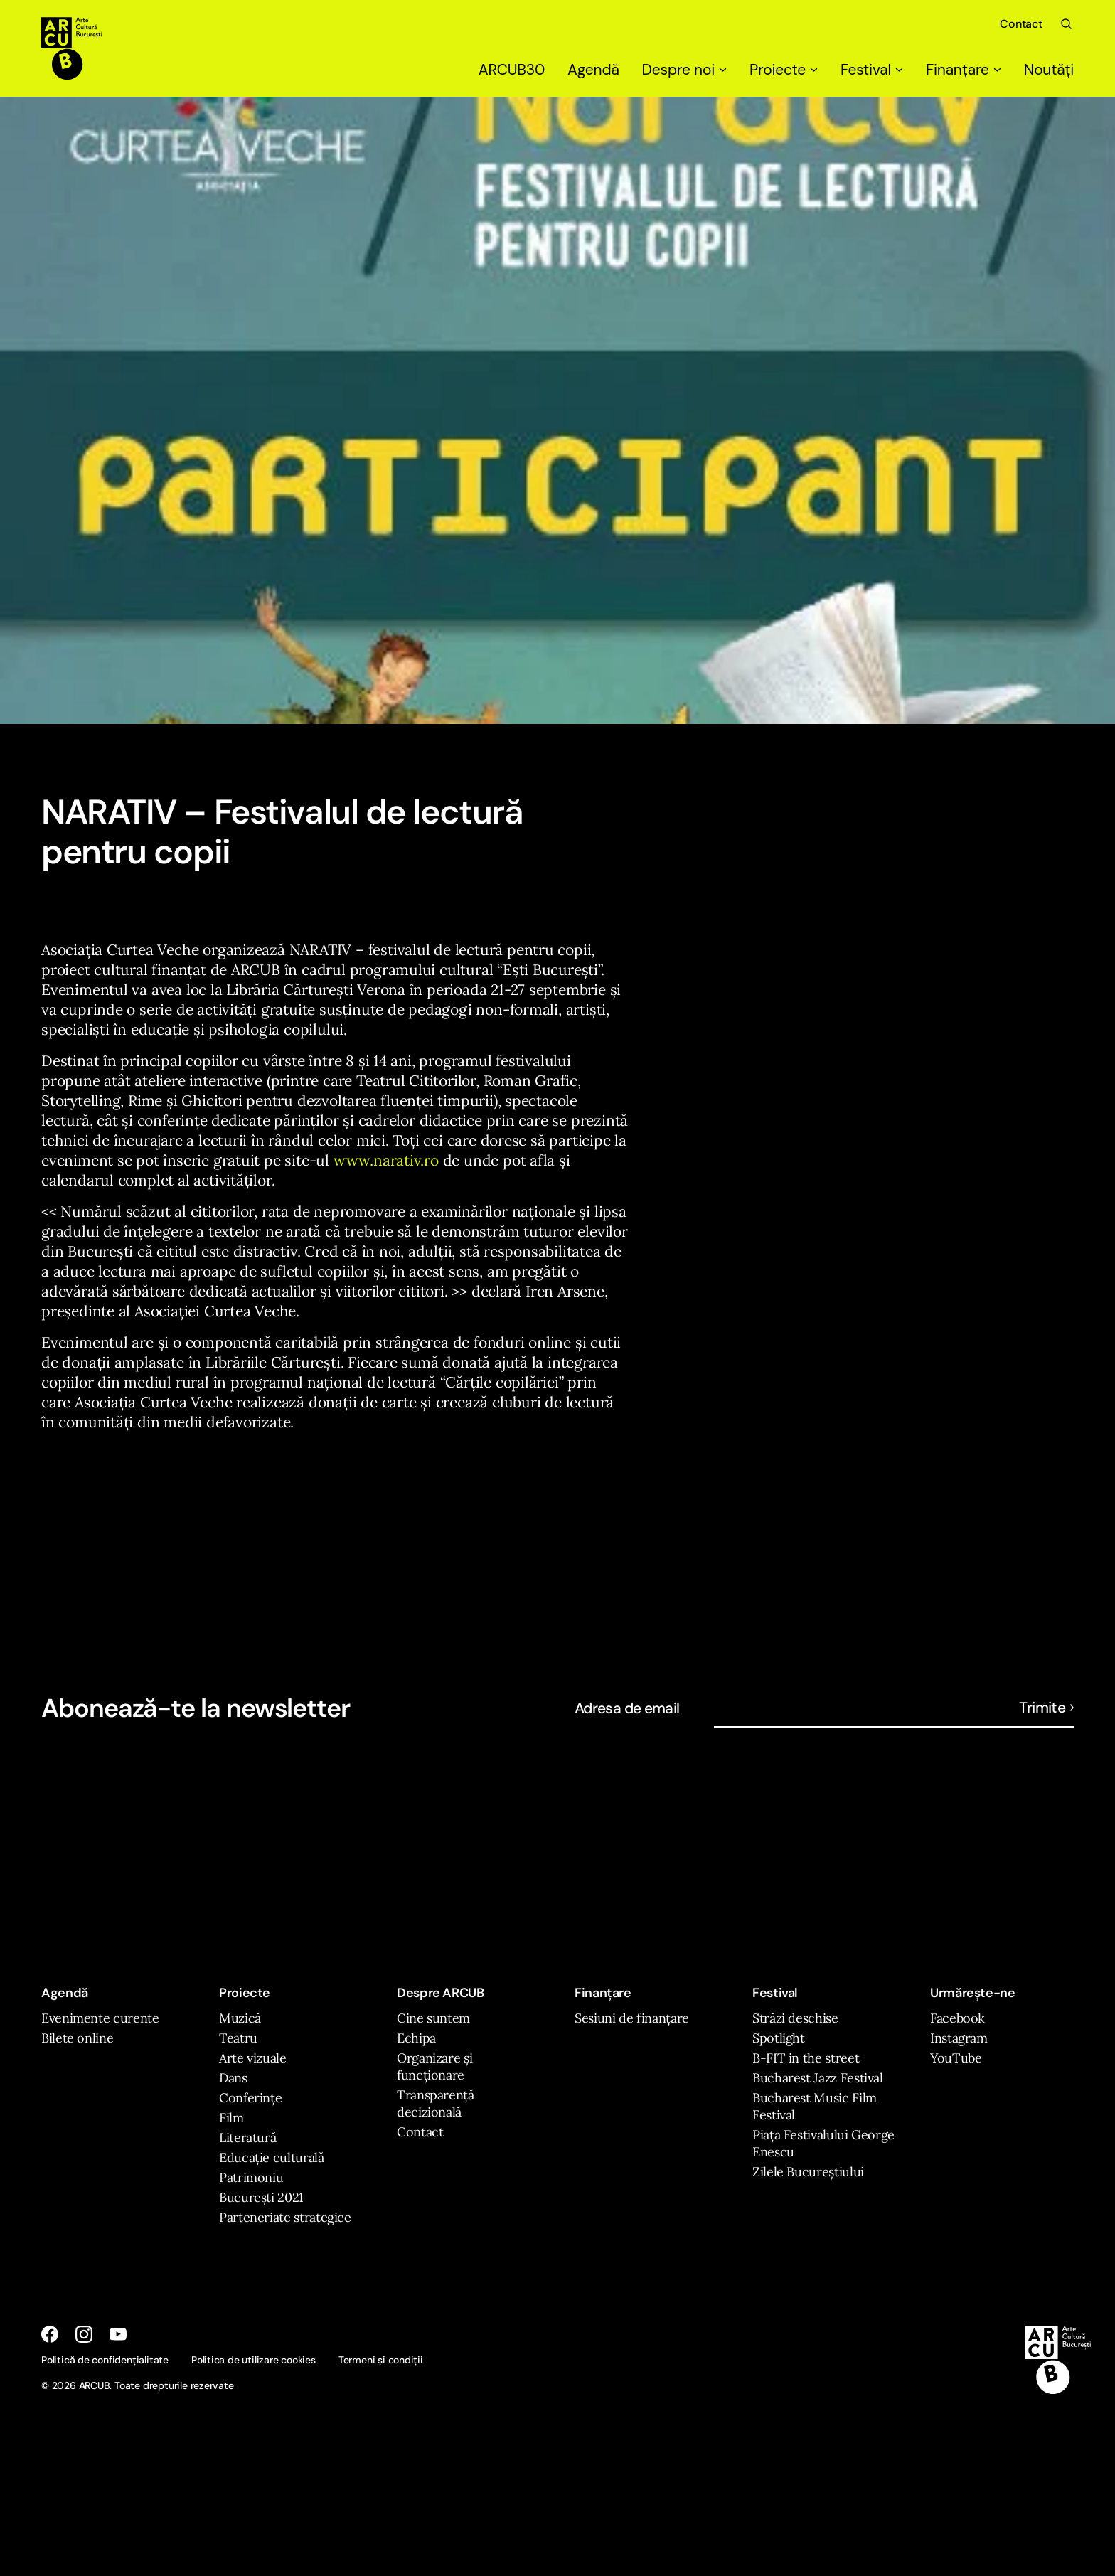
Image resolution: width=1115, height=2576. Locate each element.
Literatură (247, 2137)
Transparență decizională (435, 2103)
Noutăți (1049, 70)
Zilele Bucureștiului (808, 2171)
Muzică (240, 2018)
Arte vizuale (253, 2058)
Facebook (957, 2018)
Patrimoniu (251, 2177)
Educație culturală (271, 2157)
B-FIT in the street (805, 2058)
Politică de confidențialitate (105, 2359)
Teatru (238, 2038)
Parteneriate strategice (285, 2217)
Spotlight (778, 2038)
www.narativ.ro (386, 1160)
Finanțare (963, 70)
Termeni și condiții (380, 2359)
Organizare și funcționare (434, 2066)
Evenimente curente (100, 2018)
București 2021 (261, 2197)
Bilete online (77, 2038)
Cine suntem (433, 2018)
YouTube (955, 2058)
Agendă (593, 70)
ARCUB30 (512, 70)
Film (231, 2117)
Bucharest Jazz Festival (817, 2078)
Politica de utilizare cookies (253, 2359)
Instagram (959, 2038)
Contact (1021, 23)
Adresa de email (627, 1708)
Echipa (416, 2038)
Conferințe (250, 2098)
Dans (233, 2078)
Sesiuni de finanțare (632, 2018)
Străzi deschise (795, 2018)
